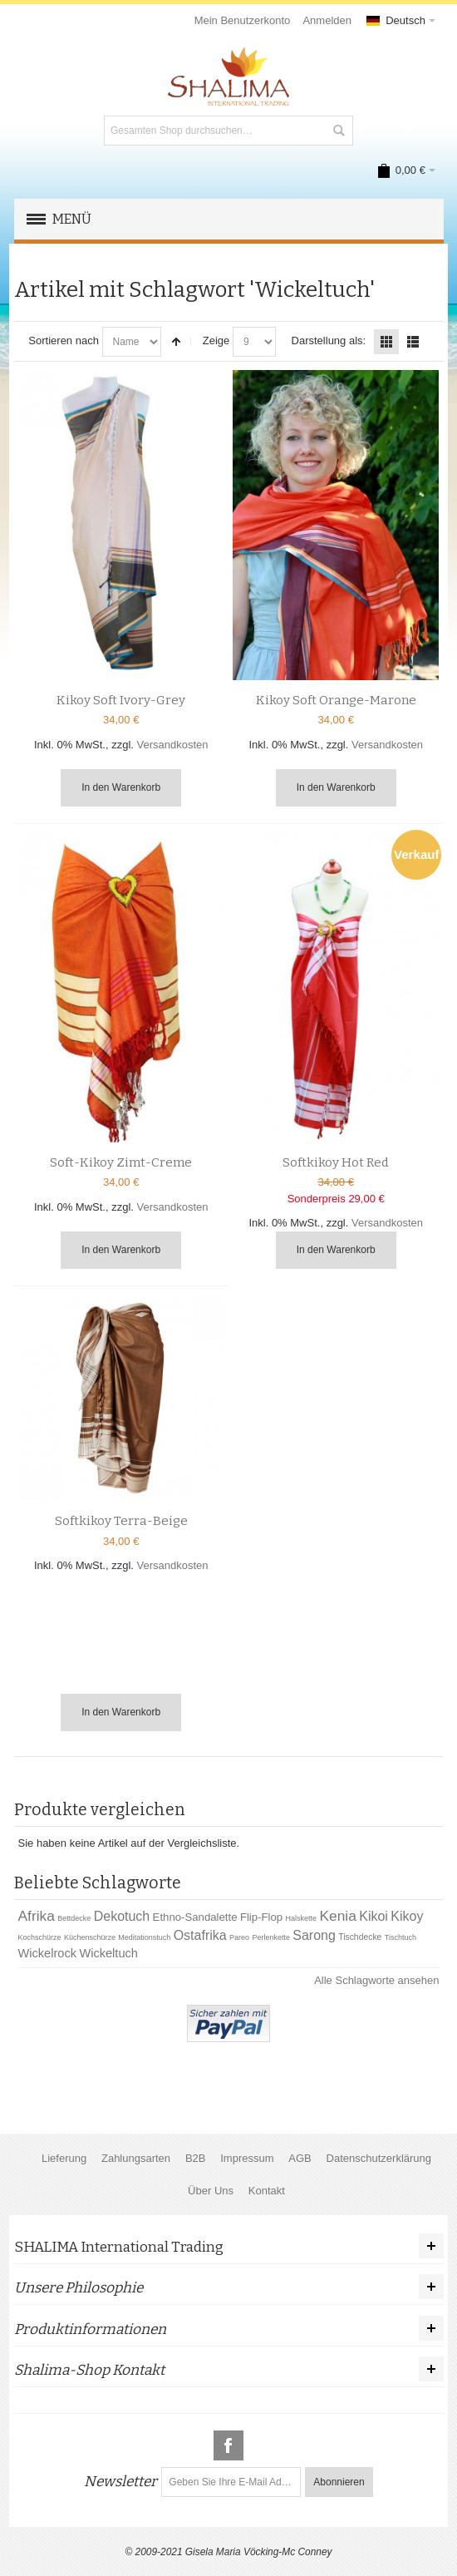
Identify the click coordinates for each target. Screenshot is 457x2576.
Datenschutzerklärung (379, 2158)
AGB (299, 2158)
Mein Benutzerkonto (242, 20)
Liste (412, 341)
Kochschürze (39, 1937)
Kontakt (266, 2190)
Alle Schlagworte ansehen (376, 1980)
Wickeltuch (108, 1953)
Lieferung (64, 2158)
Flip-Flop (261, 1917)
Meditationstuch (144, 1937)
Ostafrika (200, 1935)
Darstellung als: (329, 340)
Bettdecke (74, 1918)
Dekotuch (122, 1916)
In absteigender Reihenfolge (176, 341)
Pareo (239, 1937)
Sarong (314, 1935)
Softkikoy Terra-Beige (121, 1520)
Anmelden (326, 20)
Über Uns (210, 2190)
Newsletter (120, 2481)
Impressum (246, 2158)
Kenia (337, 1915)
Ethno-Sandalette (195, 1917)
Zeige (216, 340)
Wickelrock (47, 1953)
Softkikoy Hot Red (336, 1162)
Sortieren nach (63, 340)
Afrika (36, 1915)
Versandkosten (173, 744)
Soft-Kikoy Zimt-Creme (121, 1162)
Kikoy (407, 1916)
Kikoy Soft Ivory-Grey (121, 700)
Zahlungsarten (135, 2158)
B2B (195, 2158)
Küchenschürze (89, 1937)
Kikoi (373, 1916)
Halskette (301, 1918)
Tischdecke (359, 1937)
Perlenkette (271, 1937)
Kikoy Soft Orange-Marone (336, 700)
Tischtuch (400, 1937)
